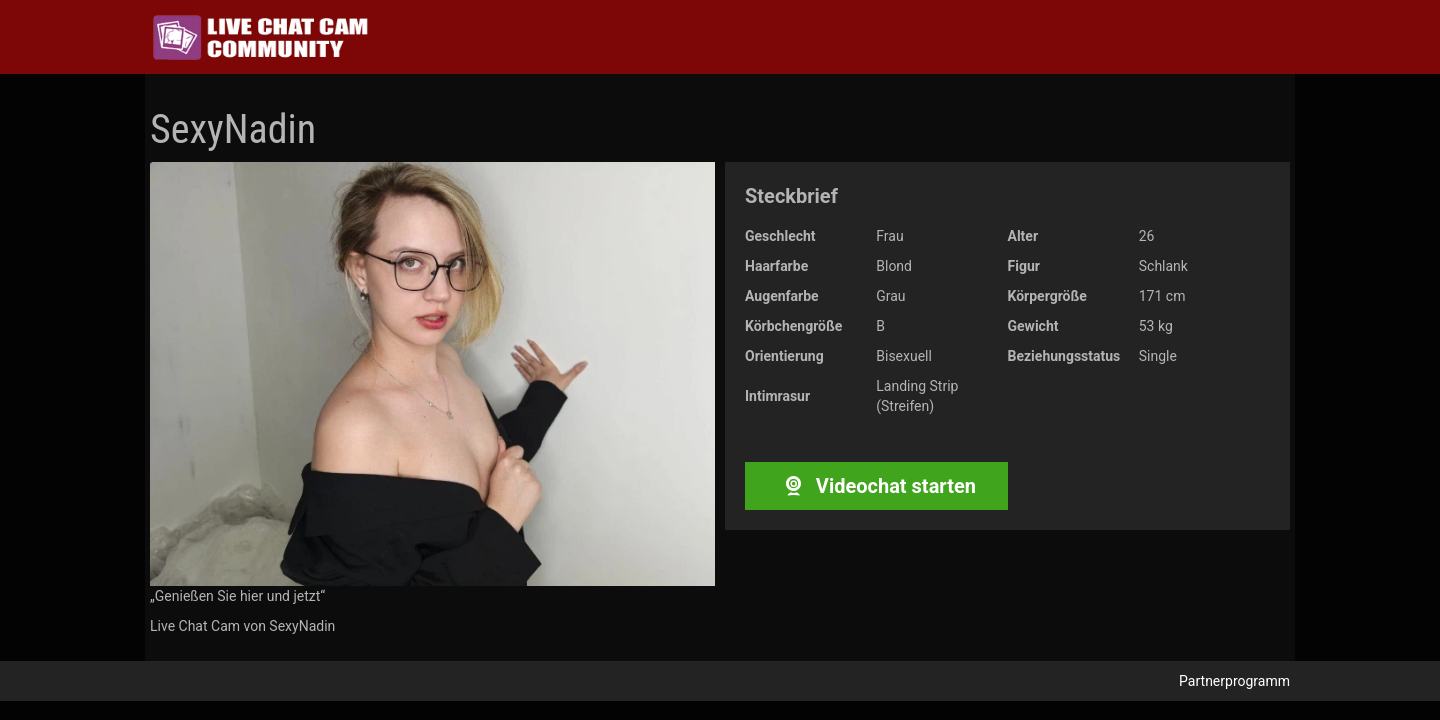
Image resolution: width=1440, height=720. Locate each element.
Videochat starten (876, 486)
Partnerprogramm (1234, 681)
